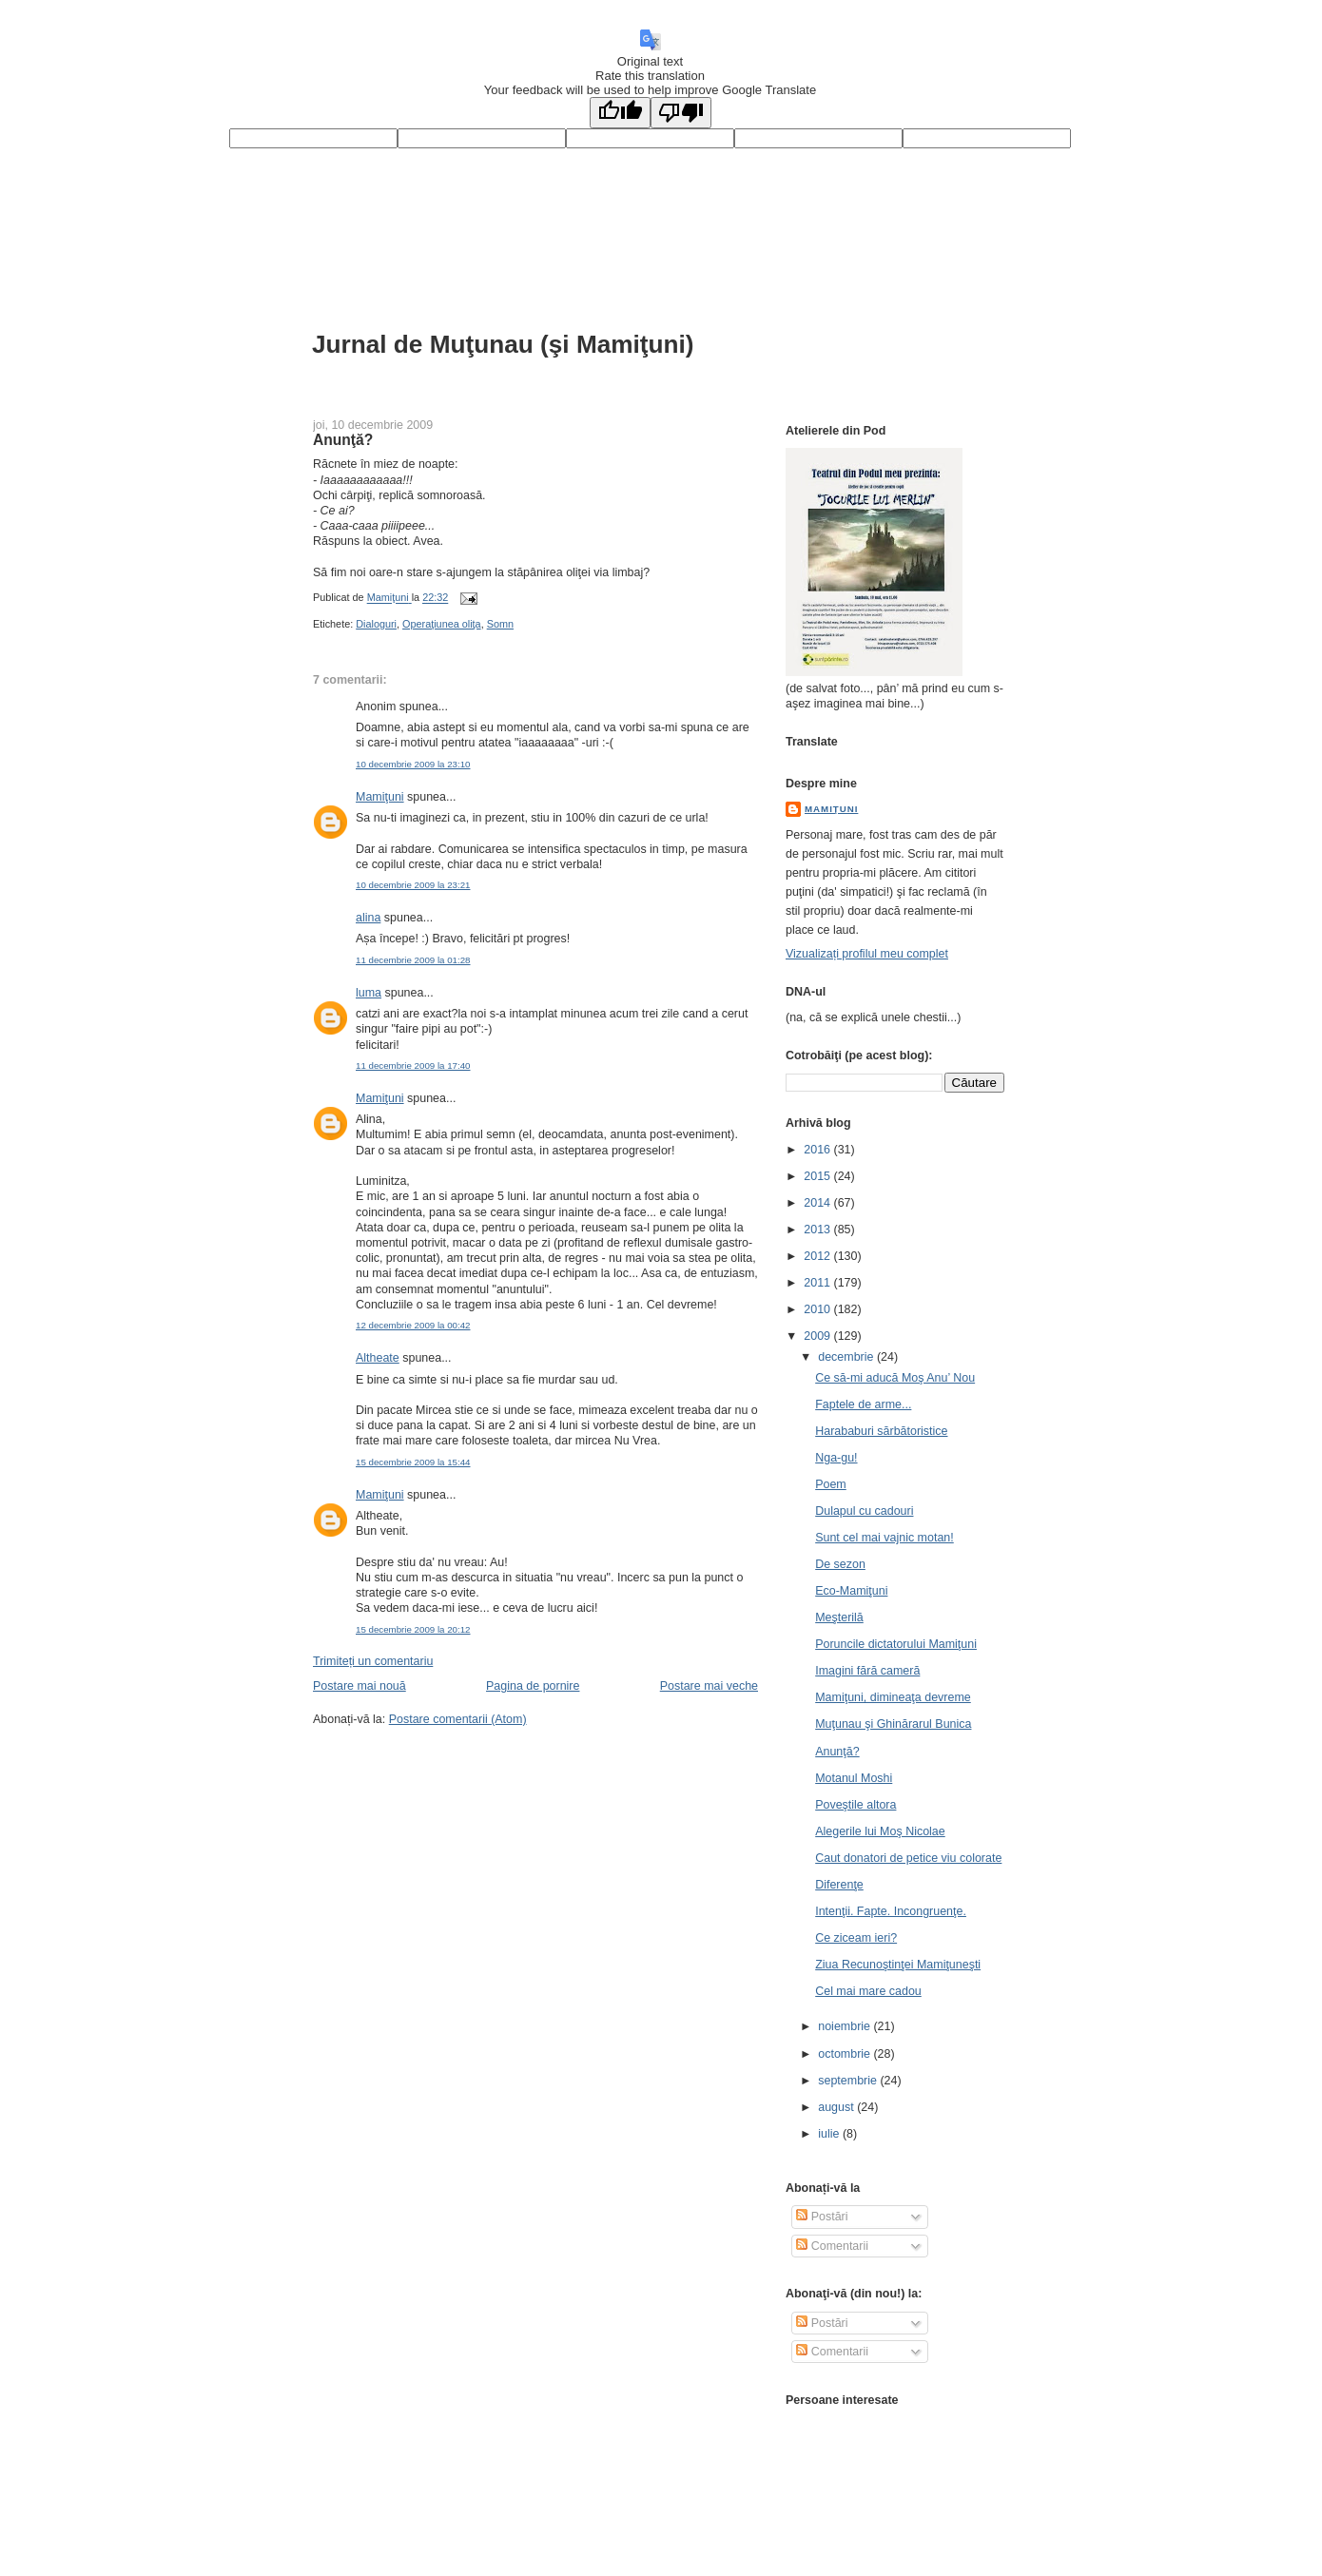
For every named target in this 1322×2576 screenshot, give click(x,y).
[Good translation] (620, 112)
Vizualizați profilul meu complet (867, 953)
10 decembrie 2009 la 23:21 (413, 885)
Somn (500, 623)
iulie (830, 2133)
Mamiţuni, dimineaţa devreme (893, 1697)
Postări (821, 2216)
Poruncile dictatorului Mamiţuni (896, 1644)
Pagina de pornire (532, 1686)
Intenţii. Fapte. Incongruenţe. (890, 1911)
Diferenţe (839, 1884)
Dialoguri (376, 623)
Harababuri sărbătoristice (881, 1431)
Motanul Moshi (853, 1778)
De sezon (840, 1564)
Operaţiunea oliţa (441, 623)
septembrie (849, 2080)
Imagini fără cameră (867, 1670)
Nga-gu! (836, 1457)
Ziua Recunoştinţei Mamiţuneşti (898, 1964)
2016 (818, 1149)
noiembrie (845, 2026)
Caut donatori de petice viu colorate (908, 1858)
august (837, 2107)
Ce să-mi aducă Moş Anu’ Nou (895, 1378)
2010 (818, 1309)
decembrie (847, 1357)
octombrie (845, 2054)
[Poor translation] (681, 112)
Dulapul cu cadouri (864, 1511)
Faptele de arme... (863, 1404)
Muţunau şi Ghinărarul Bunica (893, 1724)
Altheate (377, 1358)
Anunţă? (837, 1751)
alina (368, 917)
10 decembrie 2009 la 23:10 (413, 764)
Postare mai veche (709, 1686)
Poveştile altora (855, 1804)
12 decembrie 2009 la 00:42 (413, 1325)
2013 (818, 1229)
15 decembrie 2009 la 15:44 (413, 1462)
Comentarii (832, 2246)
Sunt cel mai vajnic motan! (884, 1537)
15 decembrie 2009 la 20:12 (413, 1629)
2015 (818, 1176)
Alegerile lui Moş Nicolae (880, 1831)
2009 (818, 1336)
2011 (818, 1282)
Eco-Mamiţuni (851, 1591)
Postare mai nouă (359, 1686)
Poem (830, 1484)
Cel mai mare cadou (868, 1991)
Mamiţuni (380, 797)
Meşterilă (839, 1617)
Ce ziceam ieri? (856, 1938)
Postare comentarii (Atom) (458, 1719)
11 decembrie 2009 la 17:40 (413, 1065)
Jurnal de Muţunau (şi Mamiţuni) (503, 344)
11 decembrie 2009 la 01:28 (413, 960)
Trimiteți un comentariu (373, 1661)
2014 (818, 1203)
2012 (818, 1256)
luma (368, 992)
